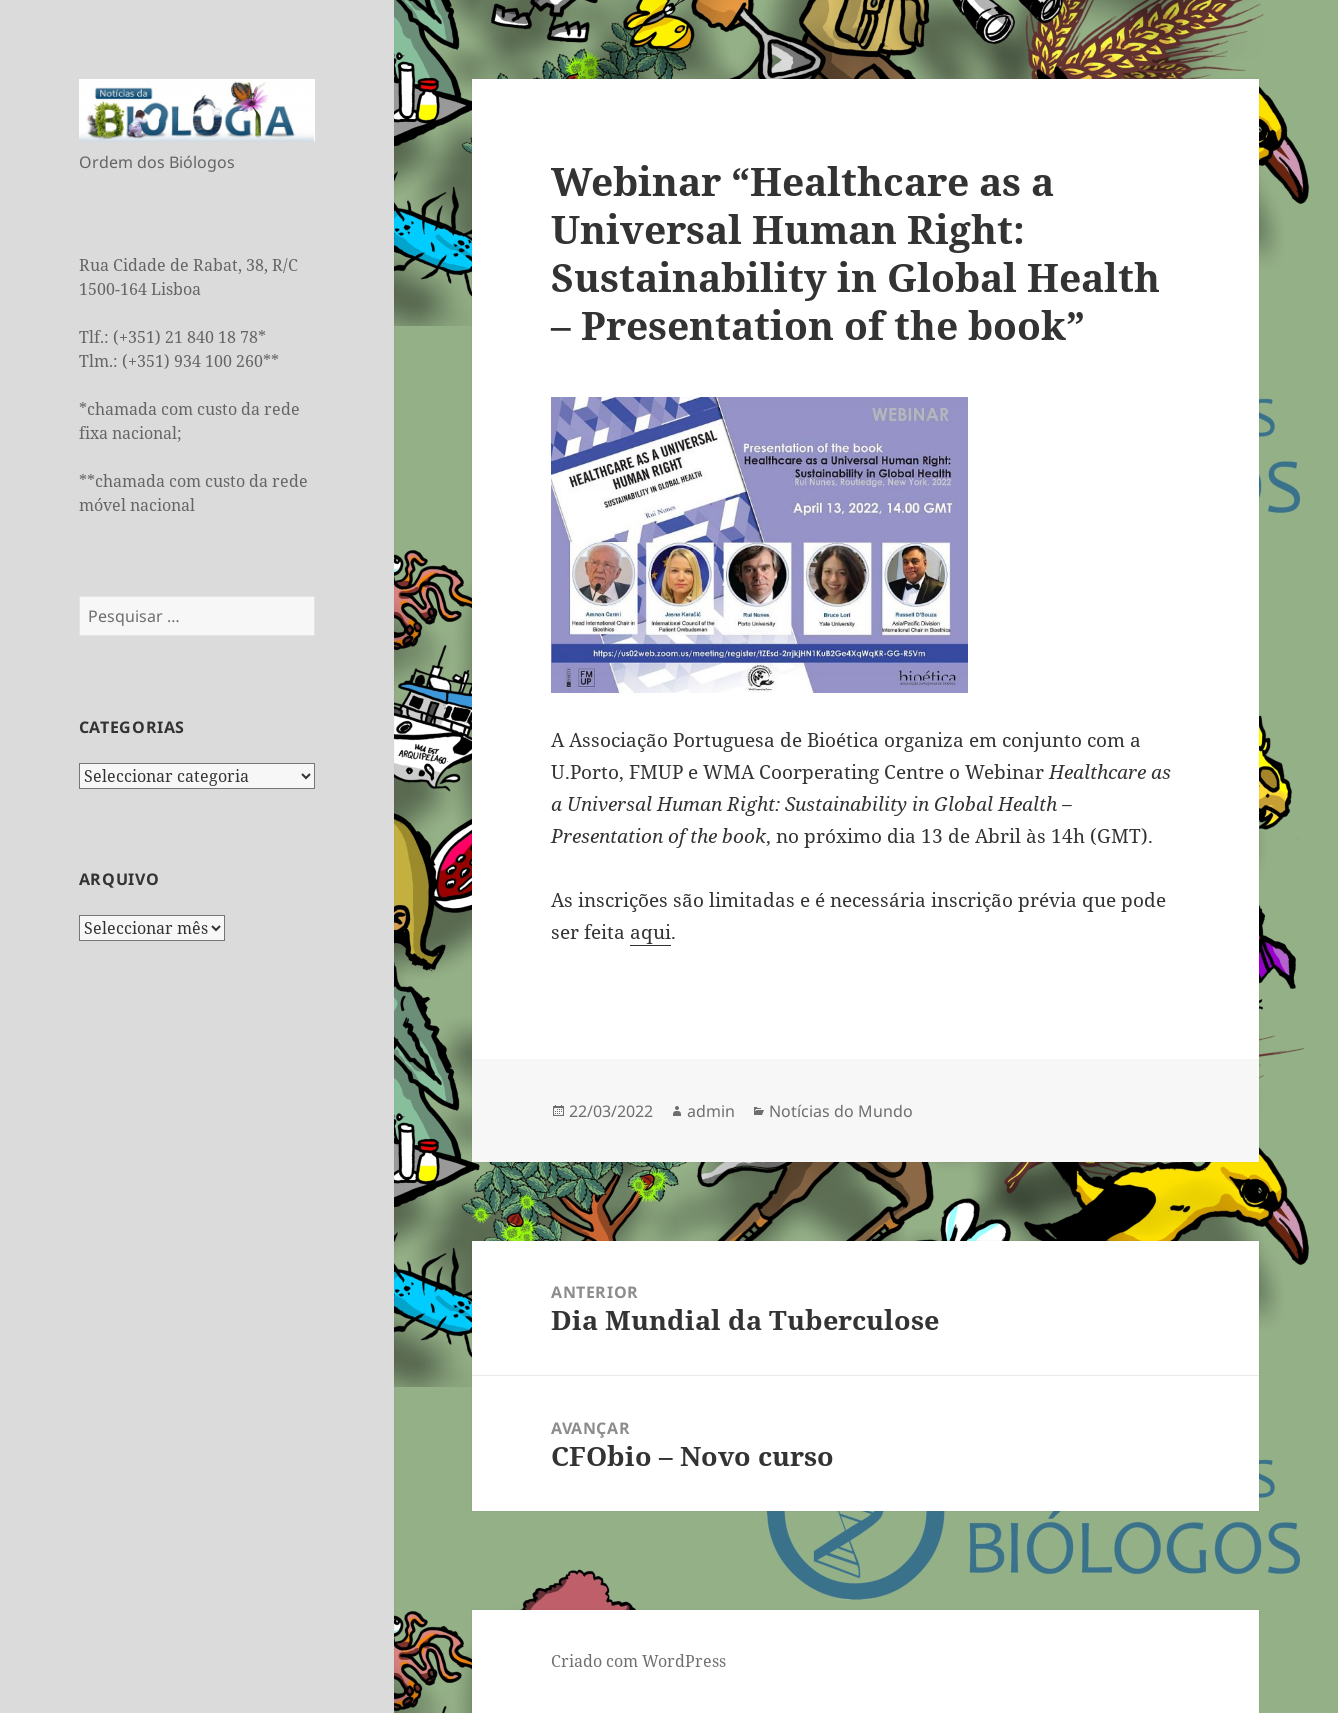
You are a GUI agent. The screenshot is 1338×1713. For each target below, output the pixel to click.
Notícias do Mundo (841, 1111)
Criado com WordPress (638, 1661)
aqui (650, 932)
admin (711, 1111)
